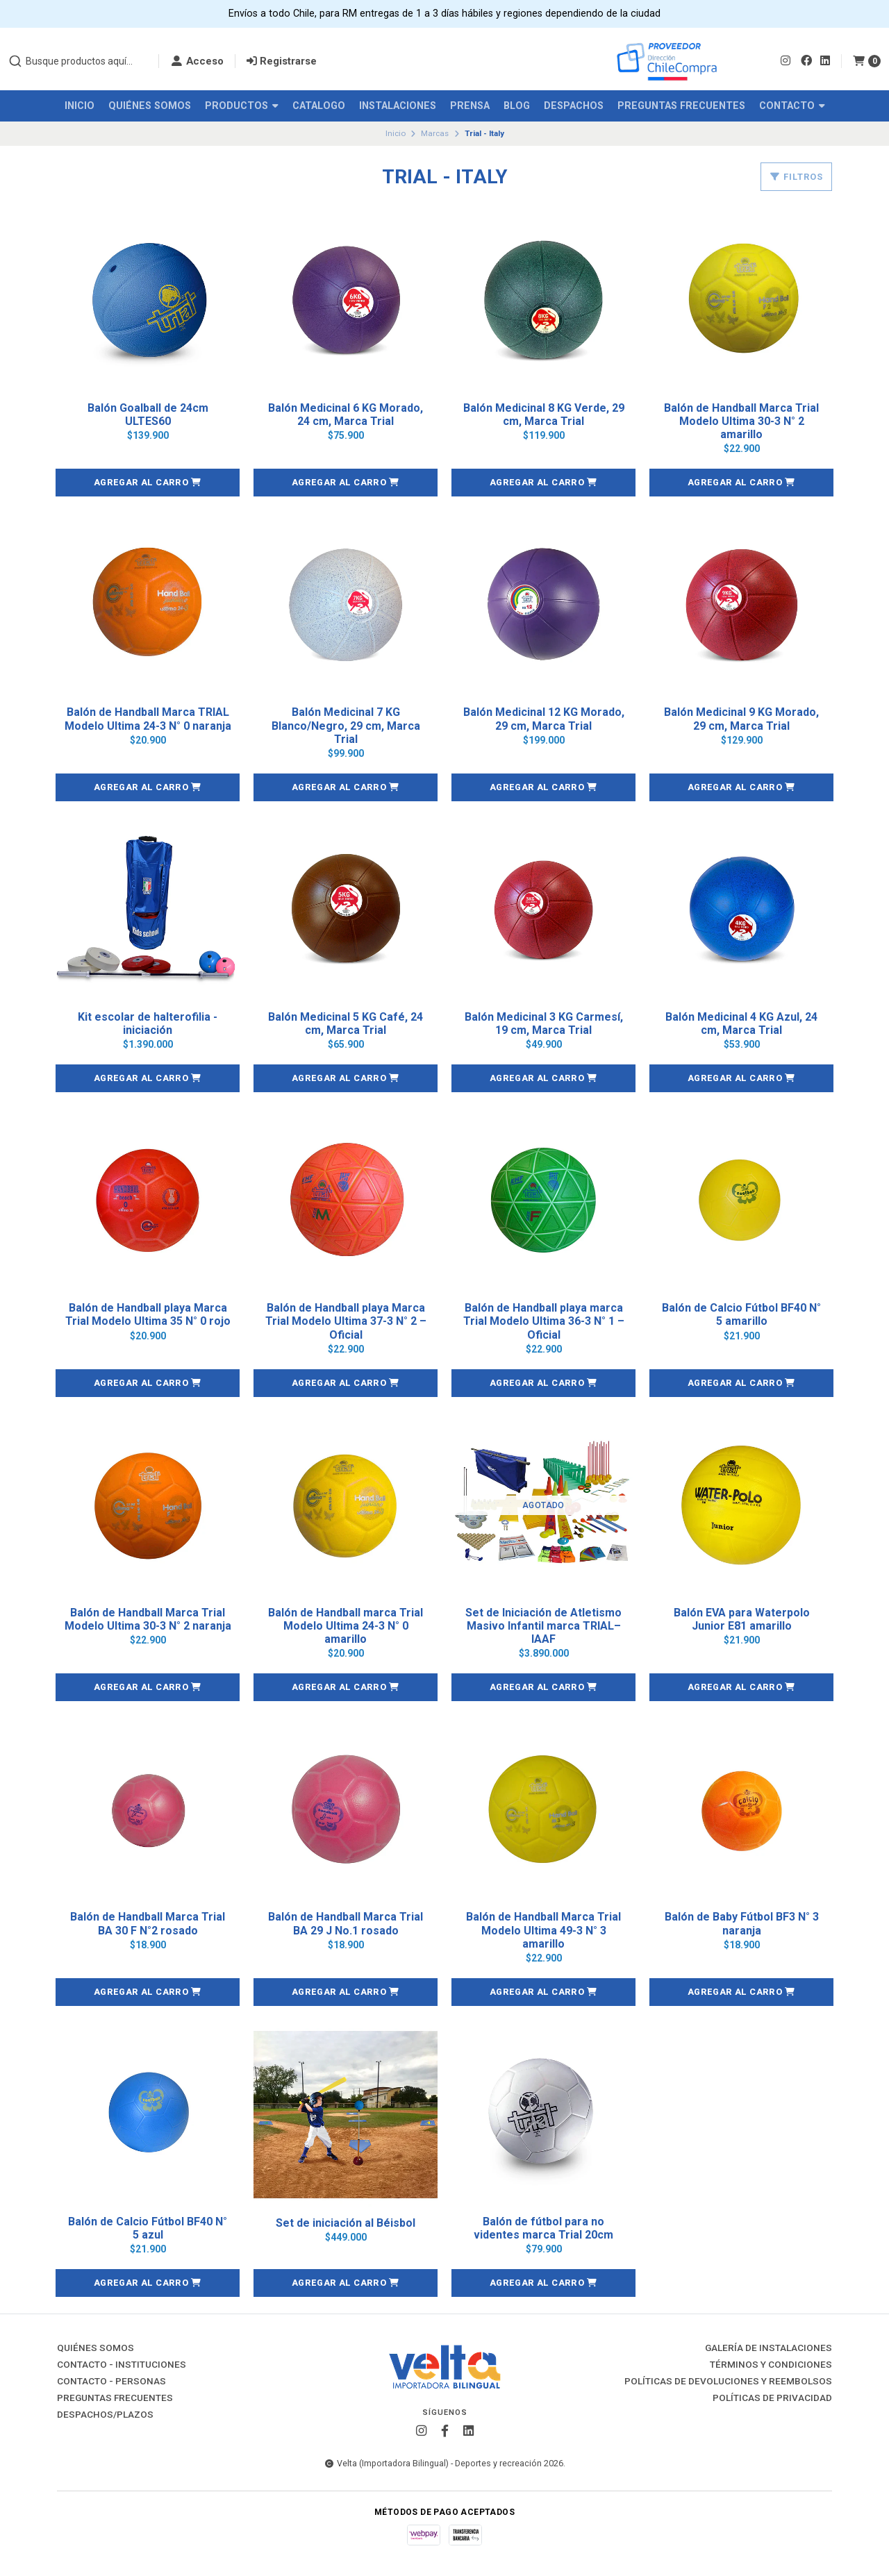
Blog (517, 106)
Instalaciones (397, 106)
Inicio (79, 106)
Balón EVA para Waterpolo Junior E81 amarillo (742, 1619)
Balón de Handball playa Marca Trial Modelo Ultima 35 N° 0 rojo (148, 1314)
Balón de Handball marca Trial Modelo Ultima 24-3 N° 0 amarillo (345, 1626)
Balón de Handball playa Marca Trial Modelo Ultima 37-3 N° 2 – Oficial (345, 1321)
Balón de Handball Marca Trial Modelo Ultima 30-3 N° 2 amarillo (741, 421)
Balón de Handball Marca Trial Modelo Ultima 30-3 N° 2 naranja (148, 1619)
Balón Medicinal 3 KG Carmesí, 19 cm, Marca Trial (544, 1023)
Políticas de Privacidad (772, 2398)
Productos (242, 106)
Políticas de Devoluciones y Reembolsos (728, 2381)
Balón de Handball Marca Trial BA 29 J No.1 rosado (345, 1923)
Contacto (792, 106)
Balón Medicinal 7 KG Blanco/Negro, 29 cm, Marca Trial (346, 725)
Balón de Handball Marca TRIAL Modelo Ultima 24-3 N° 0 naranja (148, 718)
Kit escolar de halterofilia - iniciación (147, 1023)
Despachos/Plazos (105, 2415)
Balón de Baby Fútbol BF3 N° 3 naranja (742, 1923)
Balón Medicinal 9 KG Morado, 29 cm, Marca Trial (741, 718)
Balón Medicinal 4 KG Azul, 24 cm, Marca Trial (741, 1023)
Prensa (470, 106)
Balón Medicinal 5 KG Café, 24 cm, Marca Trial (345, 1023)
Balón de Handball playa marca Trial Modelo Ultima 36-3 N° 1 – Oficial (543, 1321)
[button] (148, 482)
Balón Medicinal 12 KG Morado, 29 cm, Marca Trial (543, 718)
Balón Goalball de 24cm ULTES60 (148, 414)
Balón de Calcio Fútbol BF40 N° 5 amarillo (741, 1314)
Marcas (435, 133)
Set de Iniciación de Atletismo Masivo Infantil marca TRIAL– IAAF (543, 1626)
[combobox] (77, 61)
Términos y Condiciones (771, 2365)
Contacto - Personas (111, 2381)
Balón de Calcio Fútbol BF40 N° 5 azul (147, 2228)
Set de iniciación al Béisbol (345, 2223)
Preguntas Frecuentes (681, 106)
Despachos (574, 106)
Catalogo (318, 106)
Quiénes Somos (149, 106)
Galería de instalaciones (768, 2348)
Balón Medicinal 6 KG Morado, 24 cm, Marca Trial (345, 414)
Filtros (796, 177)
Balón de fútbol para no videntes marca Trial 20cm (543, 2228)
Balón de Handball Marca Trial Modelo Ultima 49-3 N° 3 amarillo (543, 1930)
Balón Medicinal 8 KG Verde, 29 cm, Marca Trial (543, 414)
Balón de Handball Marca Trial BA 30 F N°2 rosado (147, 1923)
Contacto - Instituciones (121, 2365)
